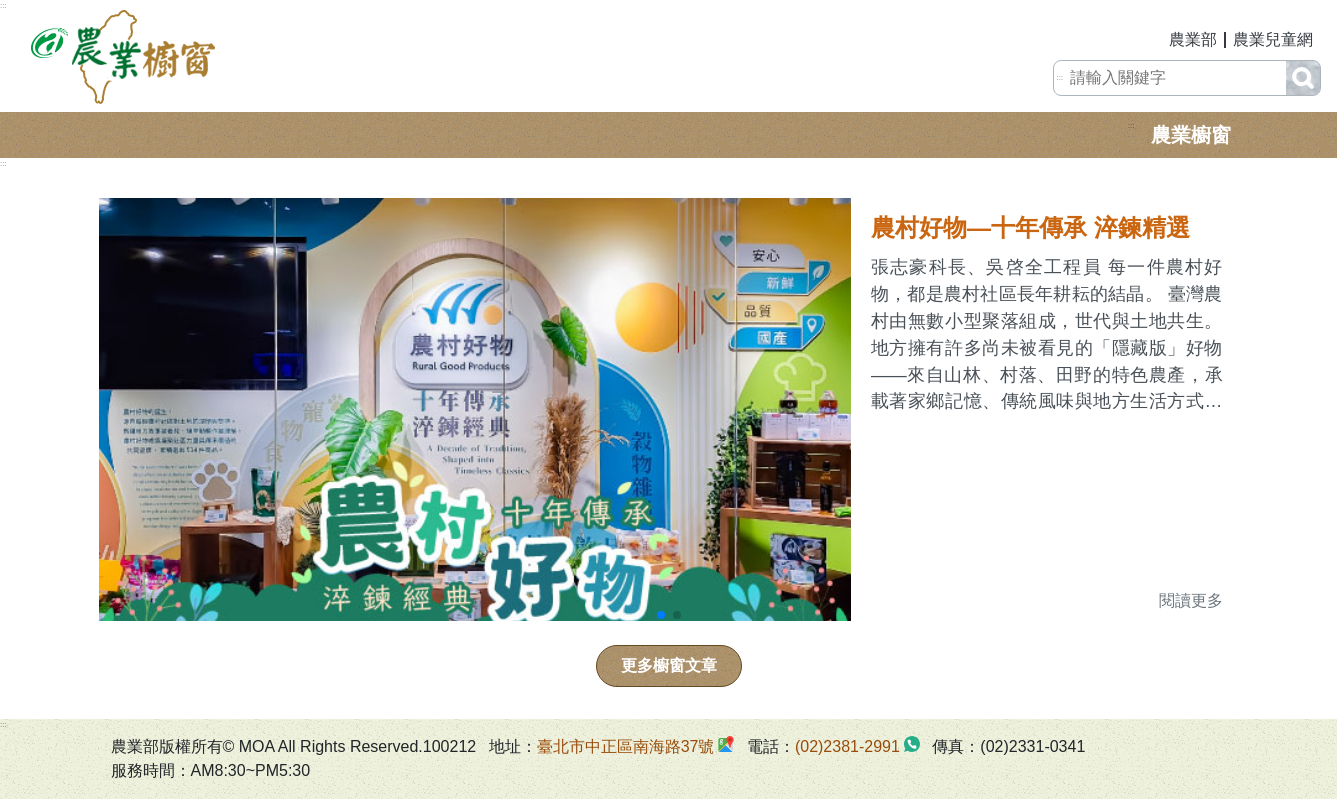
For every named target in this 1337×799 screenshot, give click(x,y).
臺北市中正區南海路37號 (626, 746)
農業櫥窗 (1191, 135)
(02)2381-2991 (847, 746)
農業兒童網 (1273, 39)
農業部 (1193, 39)
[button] (661, 615)
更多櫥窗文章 (669, 665)
